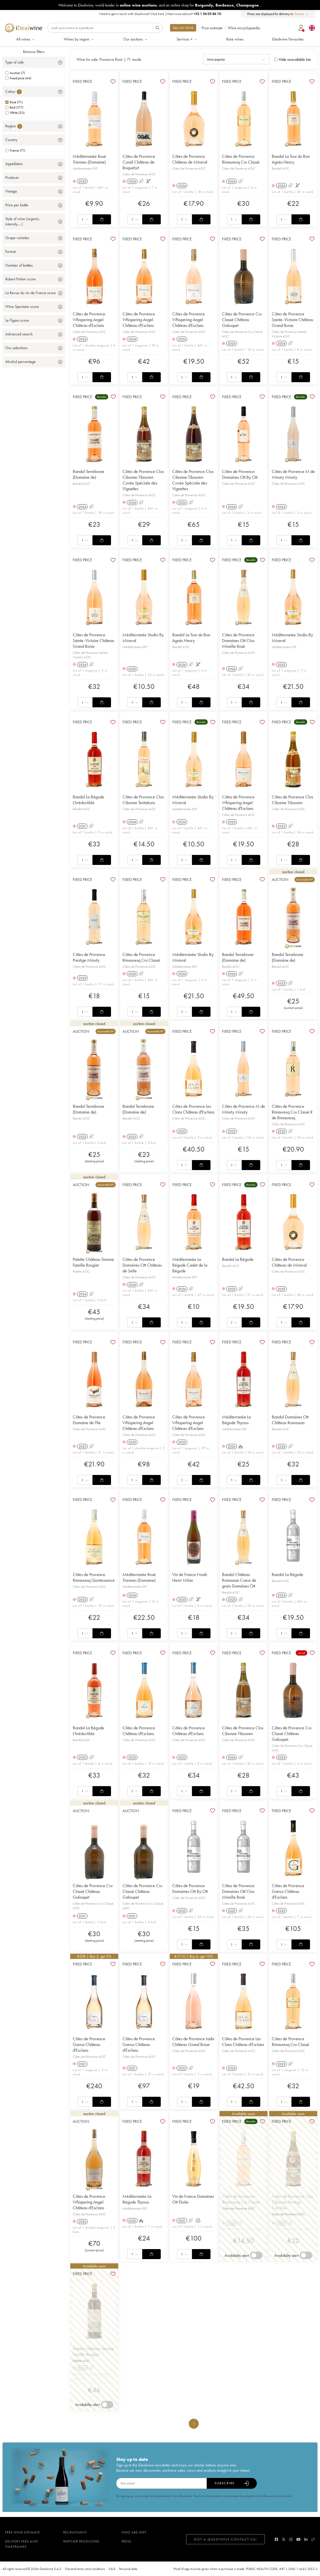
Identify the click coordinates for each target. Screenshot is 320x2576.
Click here (157, 14)
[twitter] (284, 2539)
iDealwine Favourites (288, 39)
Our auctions (135, 39)
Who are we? (134, 2532)
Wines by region (79, 39)
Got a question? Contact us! (225, 2539)
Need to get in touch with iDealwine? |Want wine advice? (160, 14)
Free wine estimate (22, 2532)
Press (126, 2541)
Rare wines (235, 39)
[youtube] (298, 2539)
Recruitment (75, 2532)
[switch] (256, 2255)
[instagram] (290, 2539)
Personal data (128, 2568)
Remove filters (33, 51)
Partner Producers (81, 2541)
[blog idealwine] (313, 2539)
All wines (25, 39)
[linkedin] (306, 2539)
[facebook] (276, 2539)
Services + (187, 39)
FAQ (112, 2568)
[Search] (105, 28)
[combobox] (301, 14)
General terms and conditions (85, 2568)
